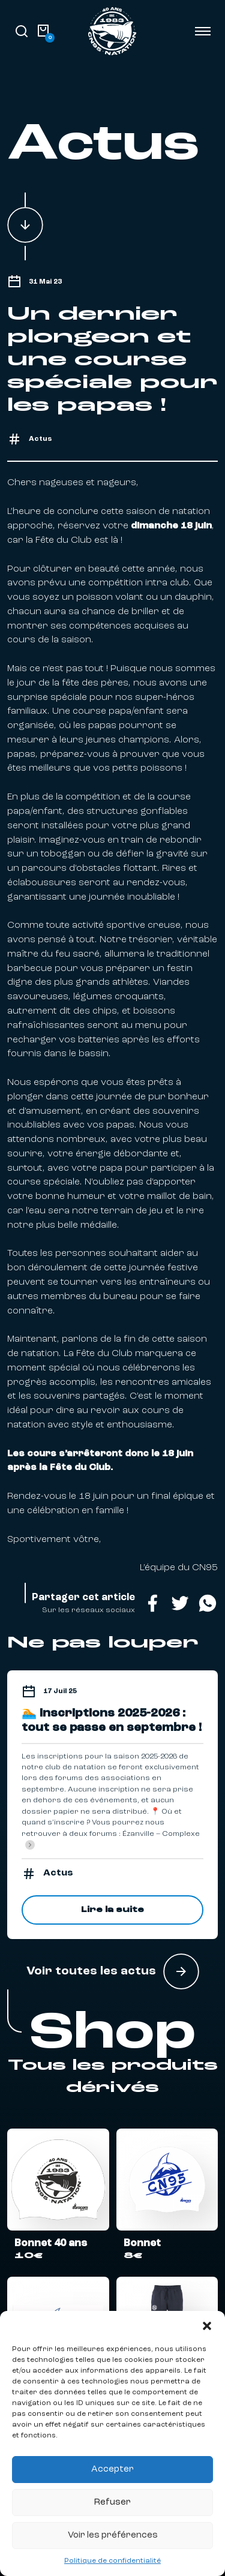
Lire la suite (112, 1909)
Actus (40, 439)
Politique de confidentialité (112, 2561)
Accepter (112, 2469)
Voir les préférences (113, 2535)
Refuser (112, 2502)
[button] (207, 2326)
